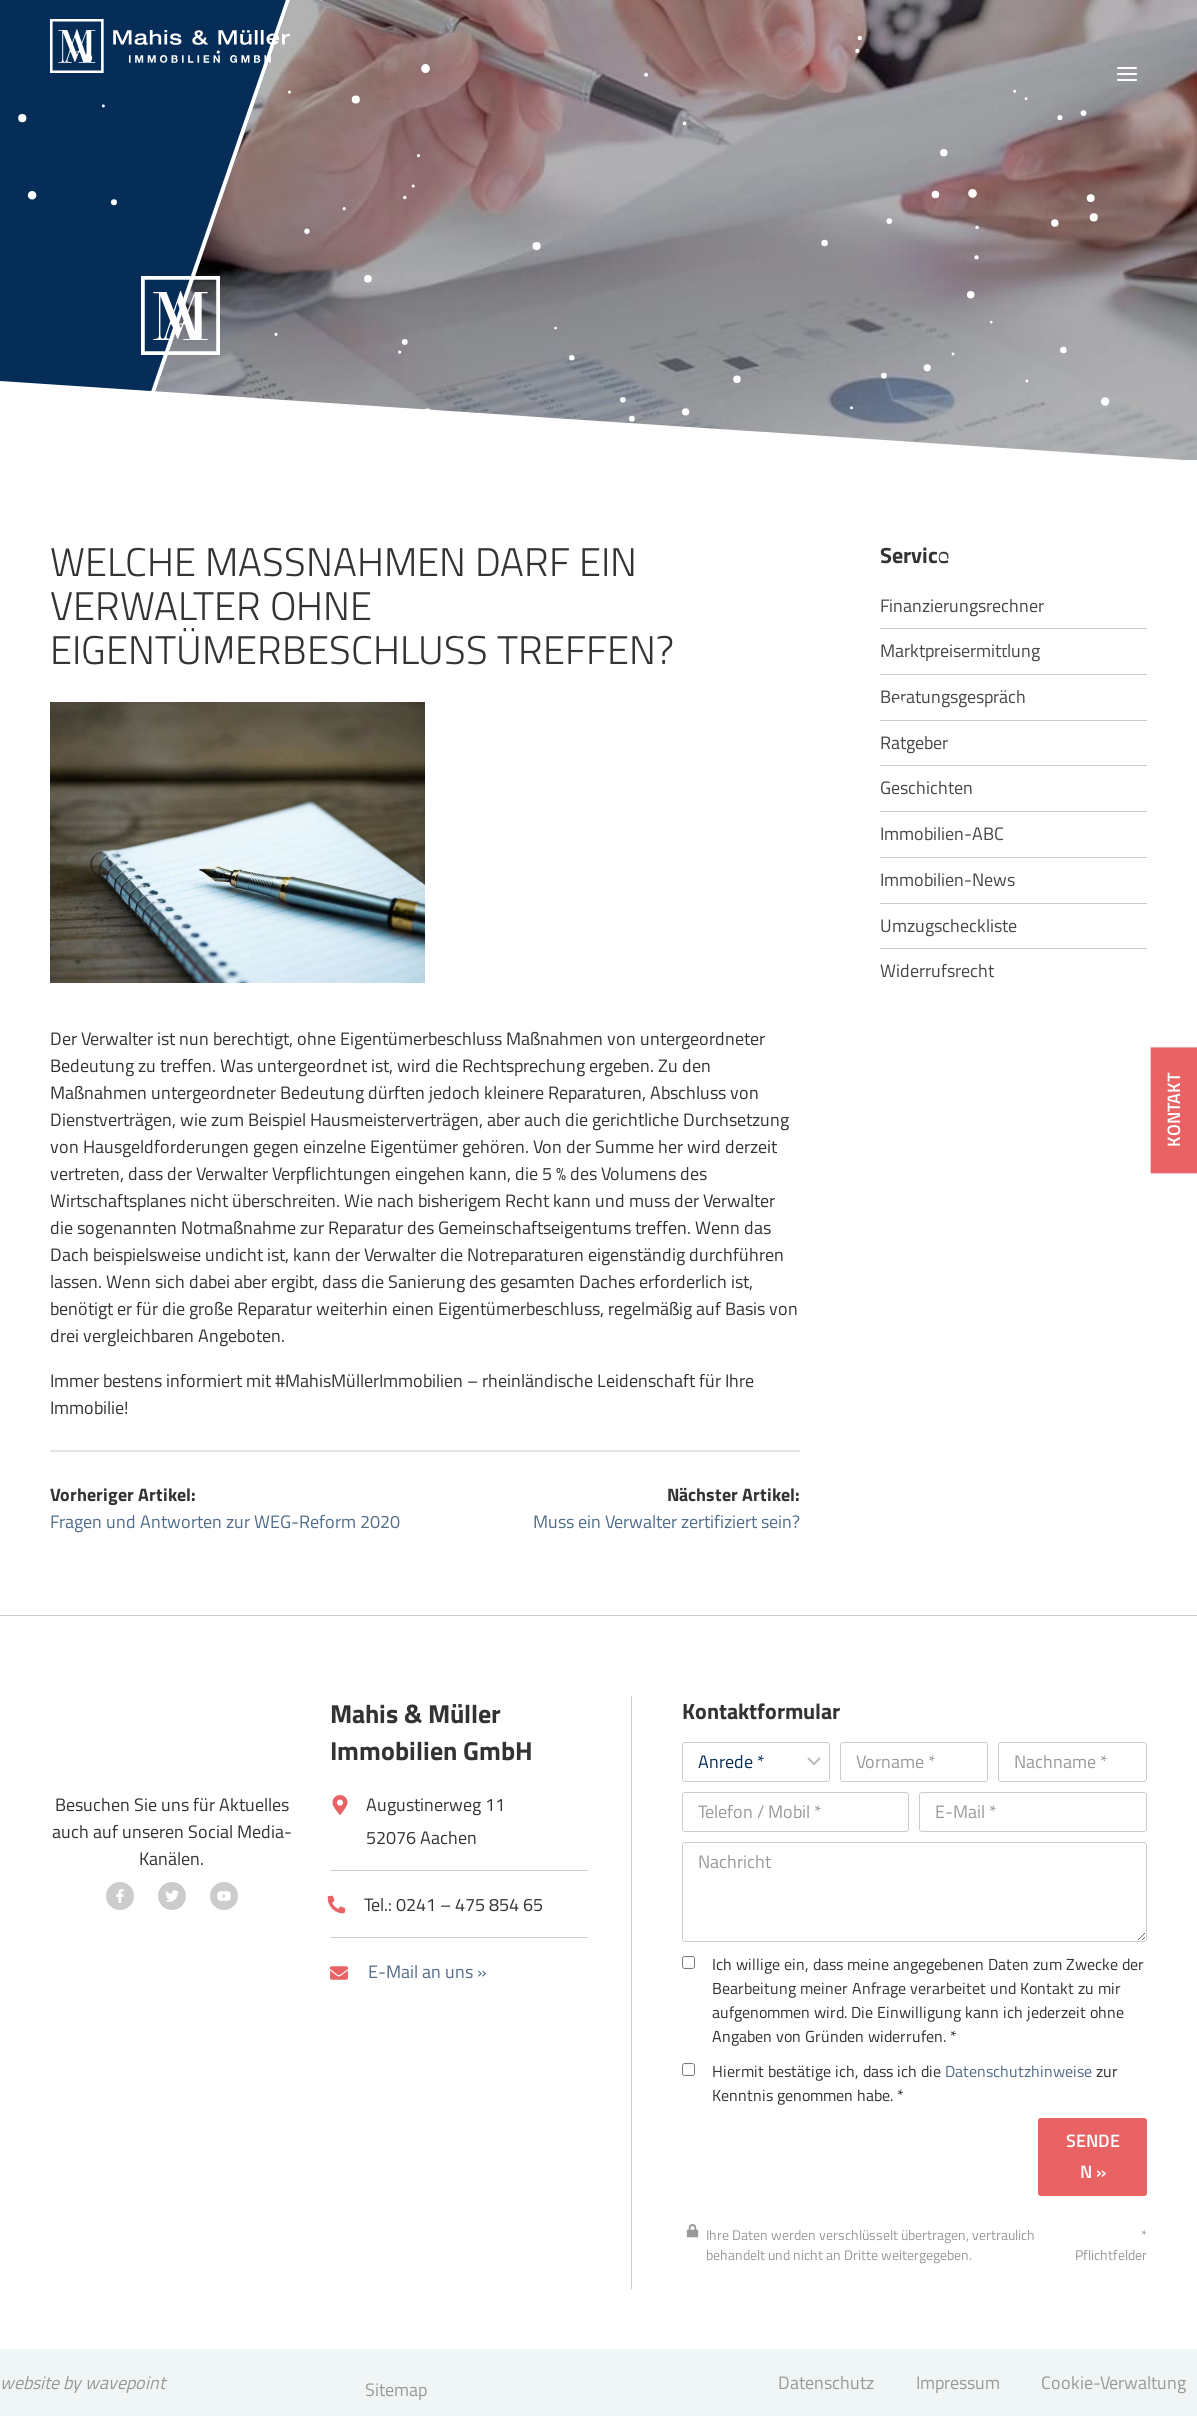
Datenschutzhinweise (1018, 2071)
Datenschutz (826, 2382)
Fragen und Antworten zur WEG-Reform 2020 (225, 1521)
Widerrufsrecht (937, 971)
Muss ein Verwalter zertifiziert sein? (666, 1521)
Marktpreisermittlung (960, 651)
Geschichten (926, 788)
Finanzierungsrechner (962, 606)
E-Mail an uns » (427, 1971)
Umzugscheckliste (948, 926)
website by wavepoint (82, 2382)
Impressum (958, 2382)
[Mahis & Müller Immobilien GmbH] (170, 46)
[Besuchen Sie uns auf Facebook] (120, 1896)
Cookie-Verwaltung (1113, 2382)
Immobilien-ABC (942, 834)
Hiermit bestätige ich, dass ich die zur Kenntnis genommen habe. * (900, 2083)
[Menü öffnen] (1126, 74)
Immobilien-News (947, 880)
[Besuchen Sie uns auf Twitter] (172, 1896)
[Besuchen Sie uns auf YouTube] (224, 1896)
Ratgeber (914, 743)
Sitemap (396, 2389)
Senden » (1093, 2156)
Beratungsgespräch (953, 697)
